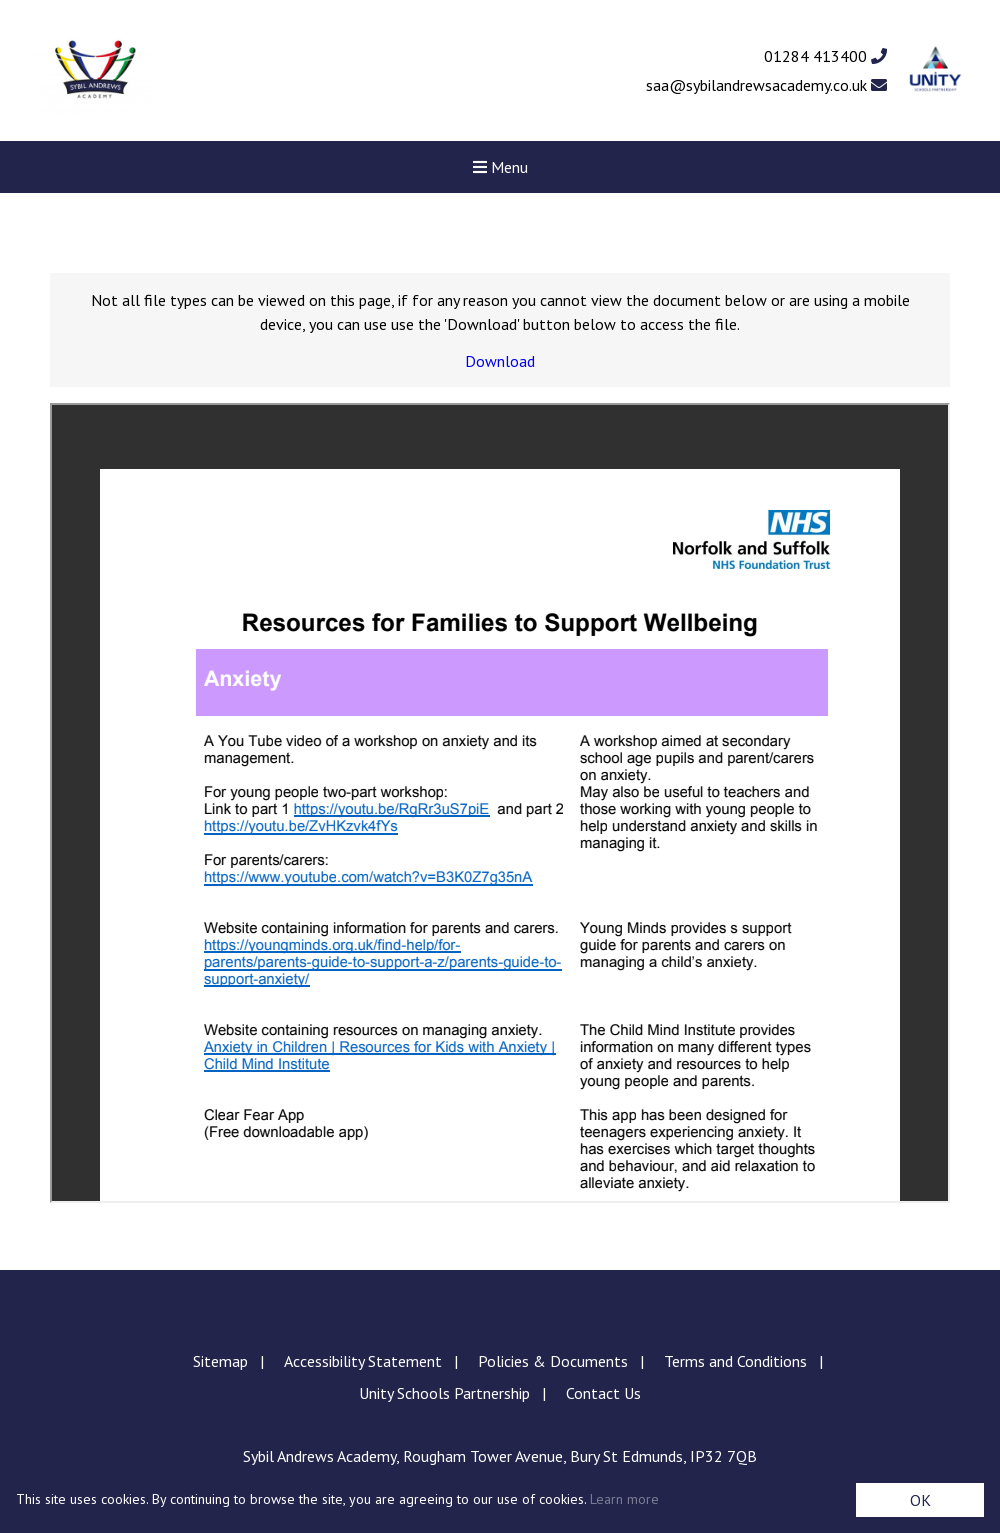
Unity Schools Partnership (444, 1393)
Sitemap (220, 1361)
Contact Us (603, 1393)
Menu (500, 167)
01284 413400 (825, 56)
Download (500, 361)
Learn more (624, 1499)
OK (920, 1500)
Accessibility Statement (363, 1361)
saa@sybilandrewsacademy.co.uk (766, 85)
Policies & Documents (553, 1361)
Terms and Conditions (735, 1361)
